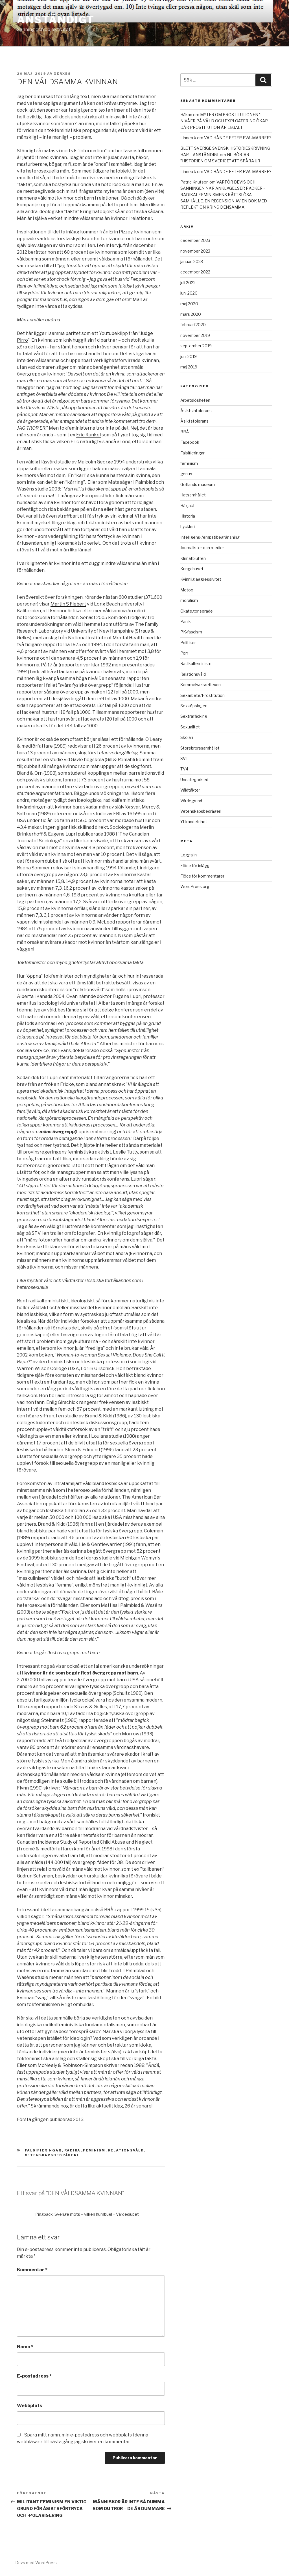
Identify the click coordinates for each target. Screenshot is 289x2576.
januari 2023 (191, 261)
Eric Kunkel (88, 435)
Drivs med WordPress (36, 2562)
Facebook (189, 442)
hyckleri (187, 526)
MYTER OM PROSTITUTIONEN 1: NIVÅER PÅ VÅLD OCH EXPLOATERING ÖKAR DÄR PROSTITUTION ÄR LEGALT (224, 121)
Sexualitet (190, 726)
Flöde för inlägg (194, 865)
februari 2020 (193, 324)
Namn (25, 2346)
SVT (184, 758)
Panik (185, 621)
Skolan (186, 737)
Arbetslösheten (195, 400)
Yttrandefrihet (193, 821)
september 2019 (196, 345)
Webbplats (29, 2405)
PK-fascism (191, 631)
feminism (189, 463)
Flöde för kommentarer (202, 876)
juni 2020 (189, 293)
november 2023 (195, 251)
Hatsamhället (193, 494)
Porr (184, 653)
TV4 (184, 768)
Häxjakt (187, 505)
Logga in (188, 854)
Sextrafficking (193, 716)
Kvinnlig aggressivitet (200, 579)
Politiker (188, 642)
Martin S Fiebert (68, 604)
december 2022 (195, 271)
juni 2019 (188, 356)
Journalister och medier (202, 547)
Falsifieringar (43, 2150)
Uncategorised (194, 779)
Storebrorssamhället (200, 748)
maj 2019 (188, 366)
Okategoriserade (196, 611)
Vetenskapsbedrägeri (52, 2155)
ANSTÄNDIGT (56, 20)
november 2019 (195, 335)
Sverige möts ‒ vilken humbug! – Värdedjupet (96, 2214)
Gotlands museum (197, 484)
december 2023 (195, 240)
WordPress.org (194, 886)
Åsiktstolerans (194, 421)
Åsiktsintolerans (196, 410)
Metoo (186, 589)
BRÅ (184, 431)
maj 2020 (189, 303)
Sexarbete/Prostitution (202, 695)
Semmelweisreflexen (200, 684)
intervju (114, 245)
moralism (189, 600)
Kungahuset (191, 568)
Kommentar (32, 2269)
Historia (187, 516)
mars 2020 (190, 314)
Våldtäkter (190, 790)
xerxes (62, 74)
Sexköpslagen (193, 705)
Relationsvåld (126, 2150)
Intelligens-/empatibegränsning (210, 537)
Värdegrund (191, 800)
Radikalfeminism (85, 2150)
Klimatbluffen (193, 558)
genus (186, 473)
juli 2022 (188, 282)
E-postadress (34, 2376)
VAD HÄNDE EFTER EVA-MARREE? (238, 137)
